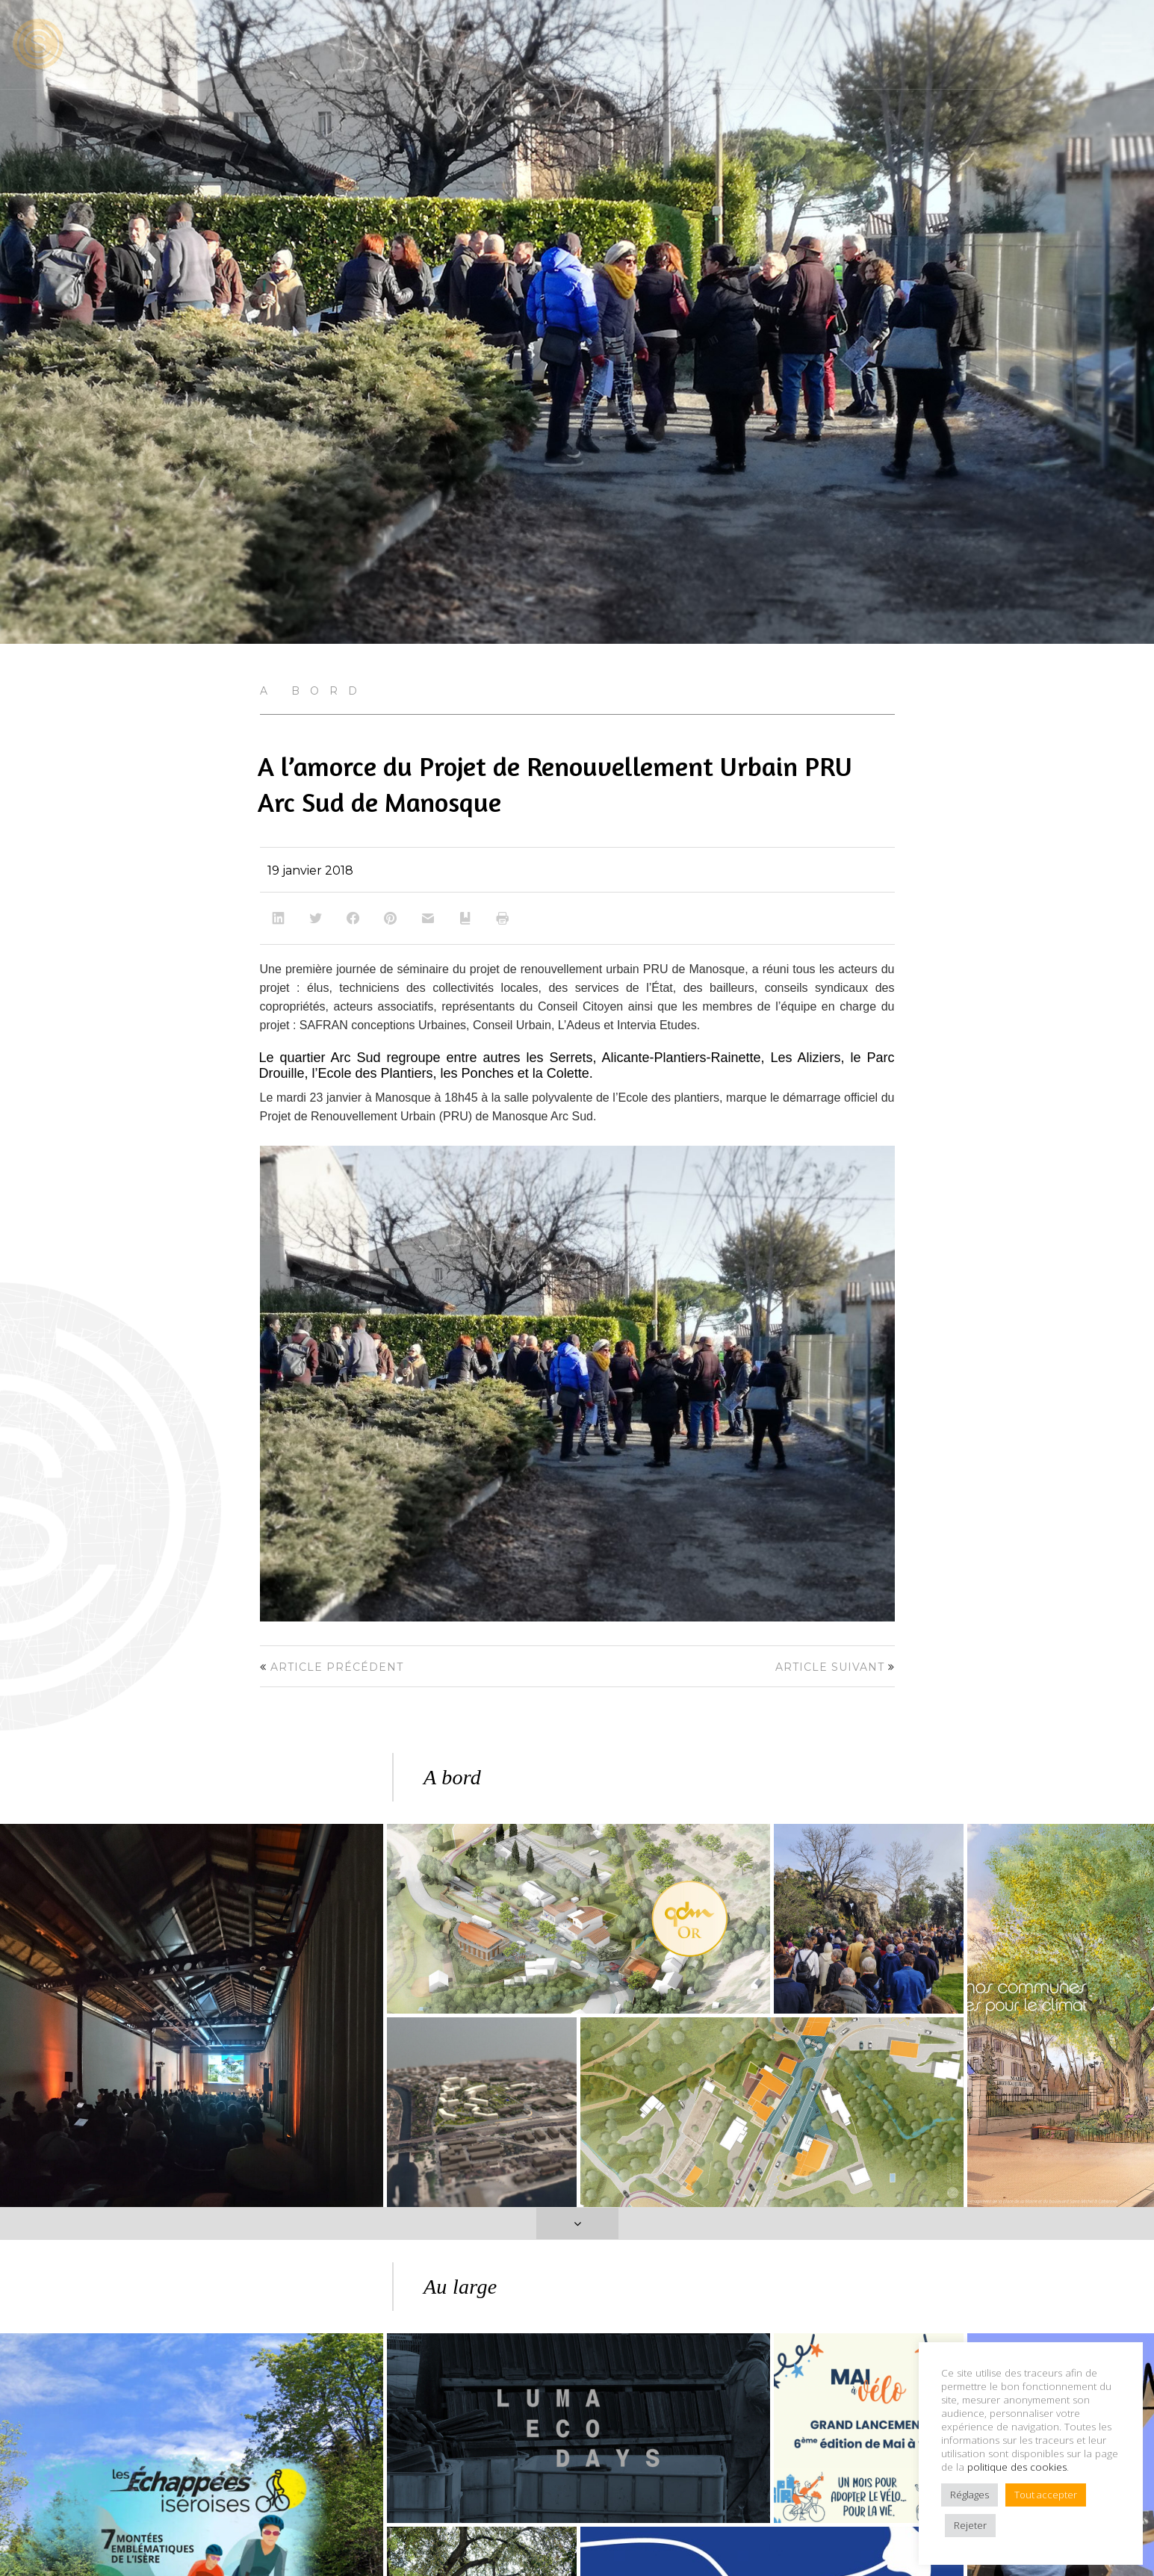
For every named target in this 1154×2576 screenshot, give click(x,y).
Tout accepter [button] (1045, 2494)
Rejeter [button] (970, 2525)
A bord (313, 691)
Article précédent (336, 1667)
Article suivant (829, 1667)
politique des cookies (1017, 2467)
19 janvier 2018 (310, 870)
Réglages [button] (969, 2494)
